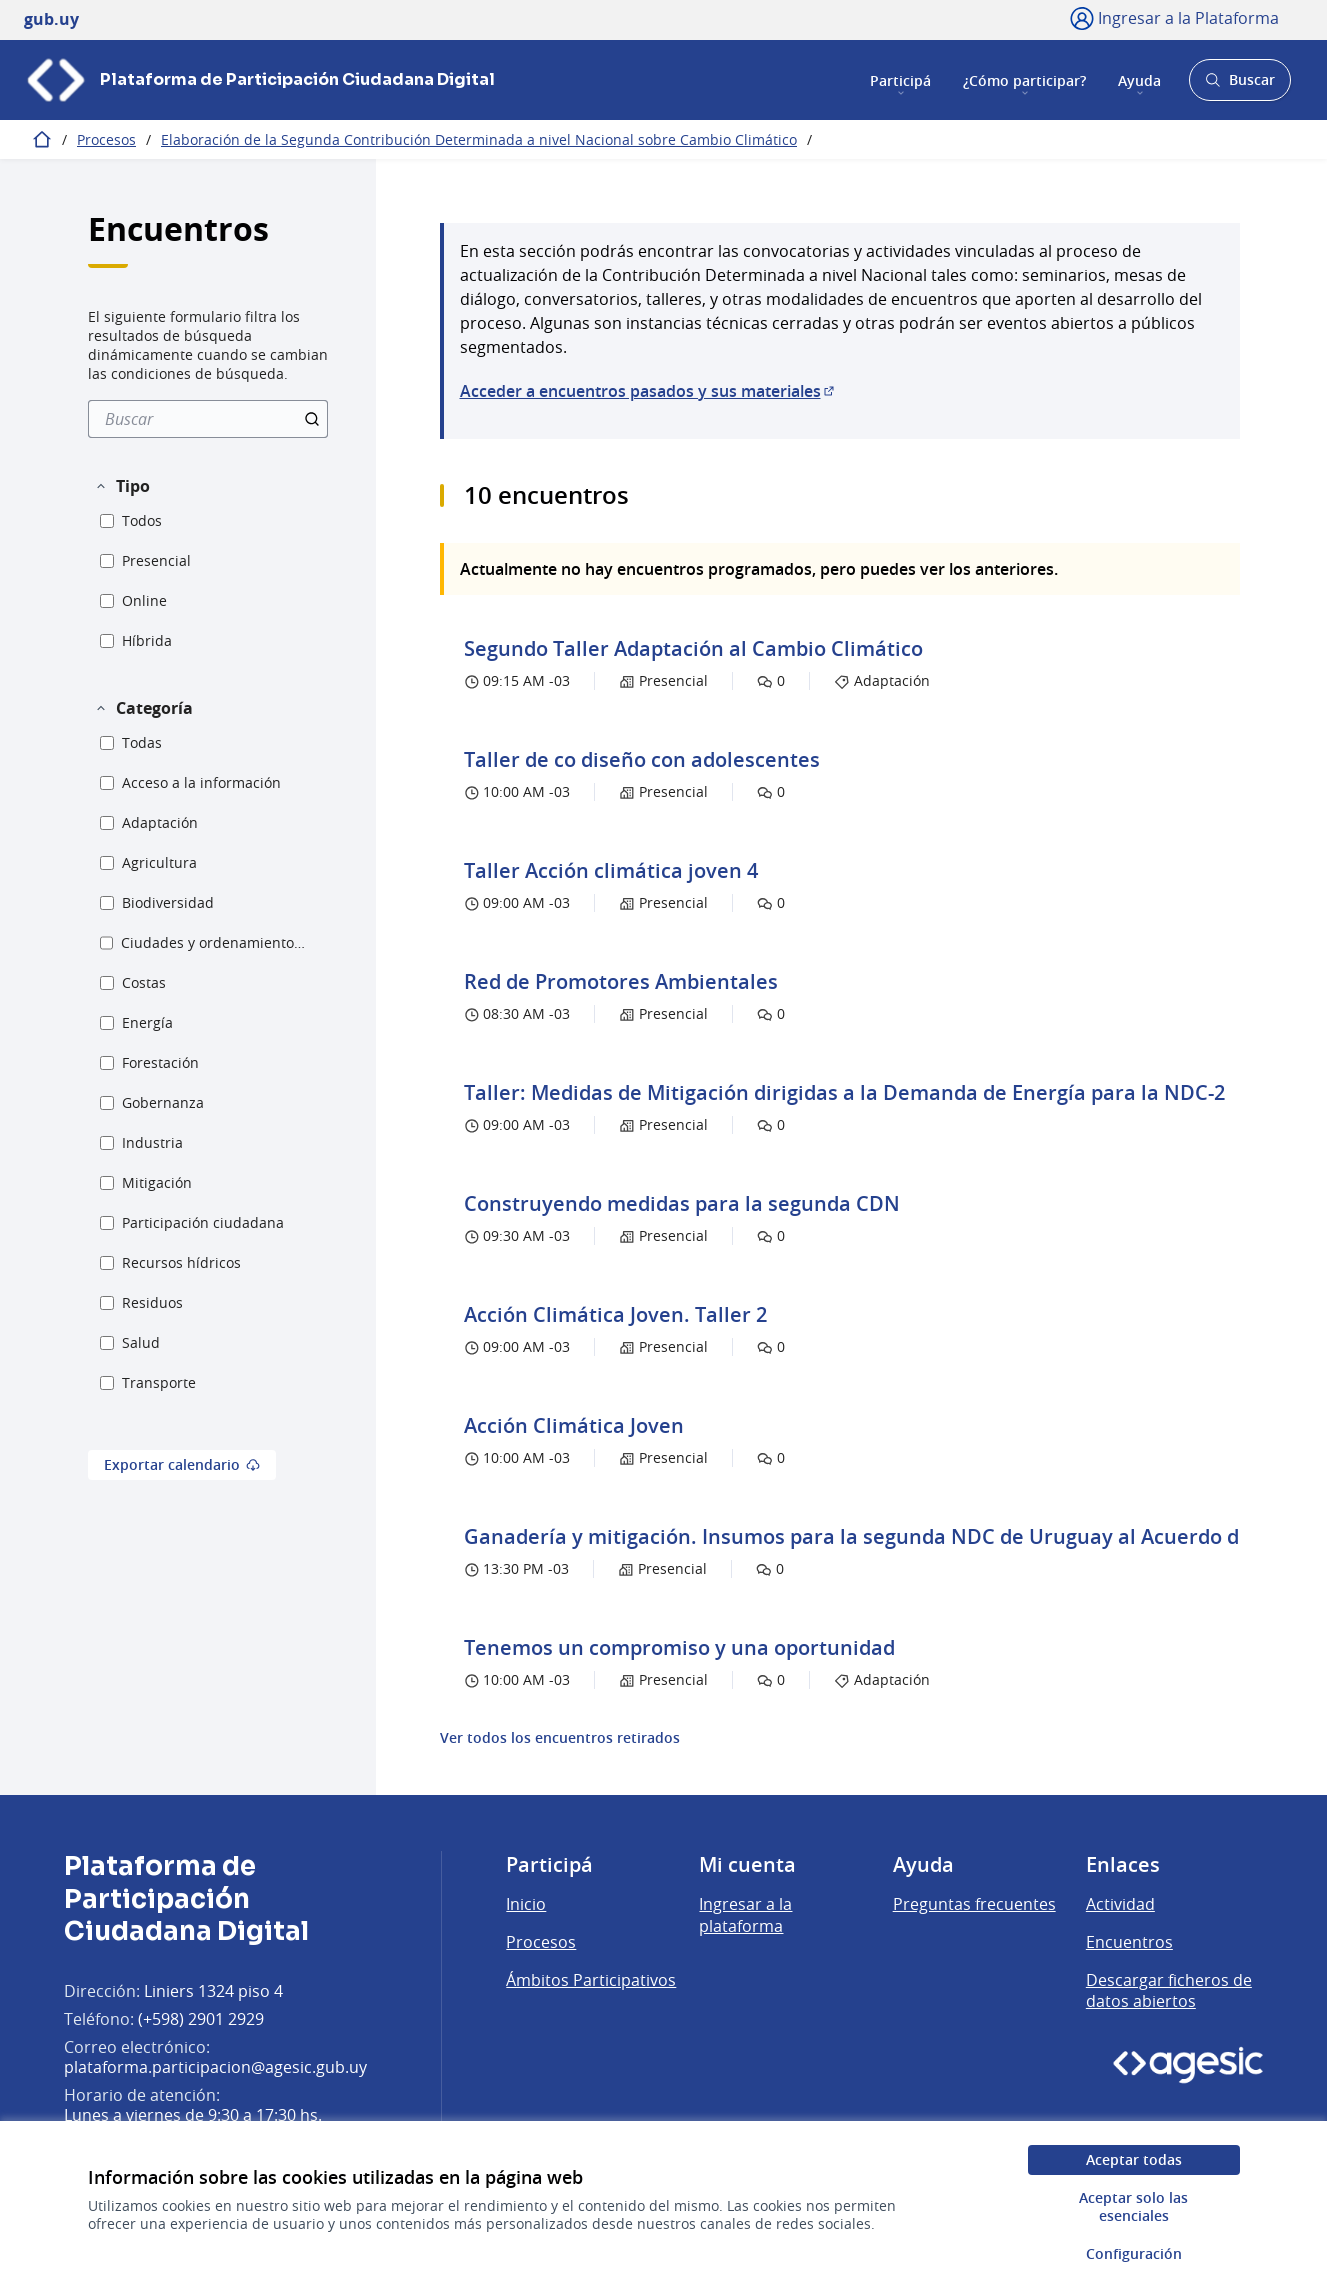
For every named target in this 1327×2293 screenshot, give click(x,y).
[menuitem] (208, 419)
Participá (900, 79)
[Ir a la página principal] (259, 80)
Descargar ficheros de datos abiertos (1169, 1991)
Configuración (1134, 2253)
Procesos (106, 139)
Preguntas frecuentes (974, 1904)
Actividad (1120, 1904)
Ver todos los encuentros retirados (560, 1738)
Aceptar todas (1134, 2159)
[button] (122, 486)
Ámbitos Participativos (591, 1980)
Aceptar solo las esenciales (1133, 2206)
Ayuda (1139, 79)
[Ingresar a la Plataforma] (1174, 18)
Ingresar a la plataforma (745, 1915)
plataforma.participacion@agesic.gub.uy (215, 2067)
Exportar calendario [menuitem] (182, 1464)
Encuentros (1129, 1942)
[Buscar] (208, 419)
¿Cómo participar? (1024, 79)
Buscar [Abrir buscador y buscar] (1239, 85)
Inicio (526, 1904)
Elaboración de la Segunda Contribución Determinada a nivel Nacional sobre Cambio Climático (479, 139)
